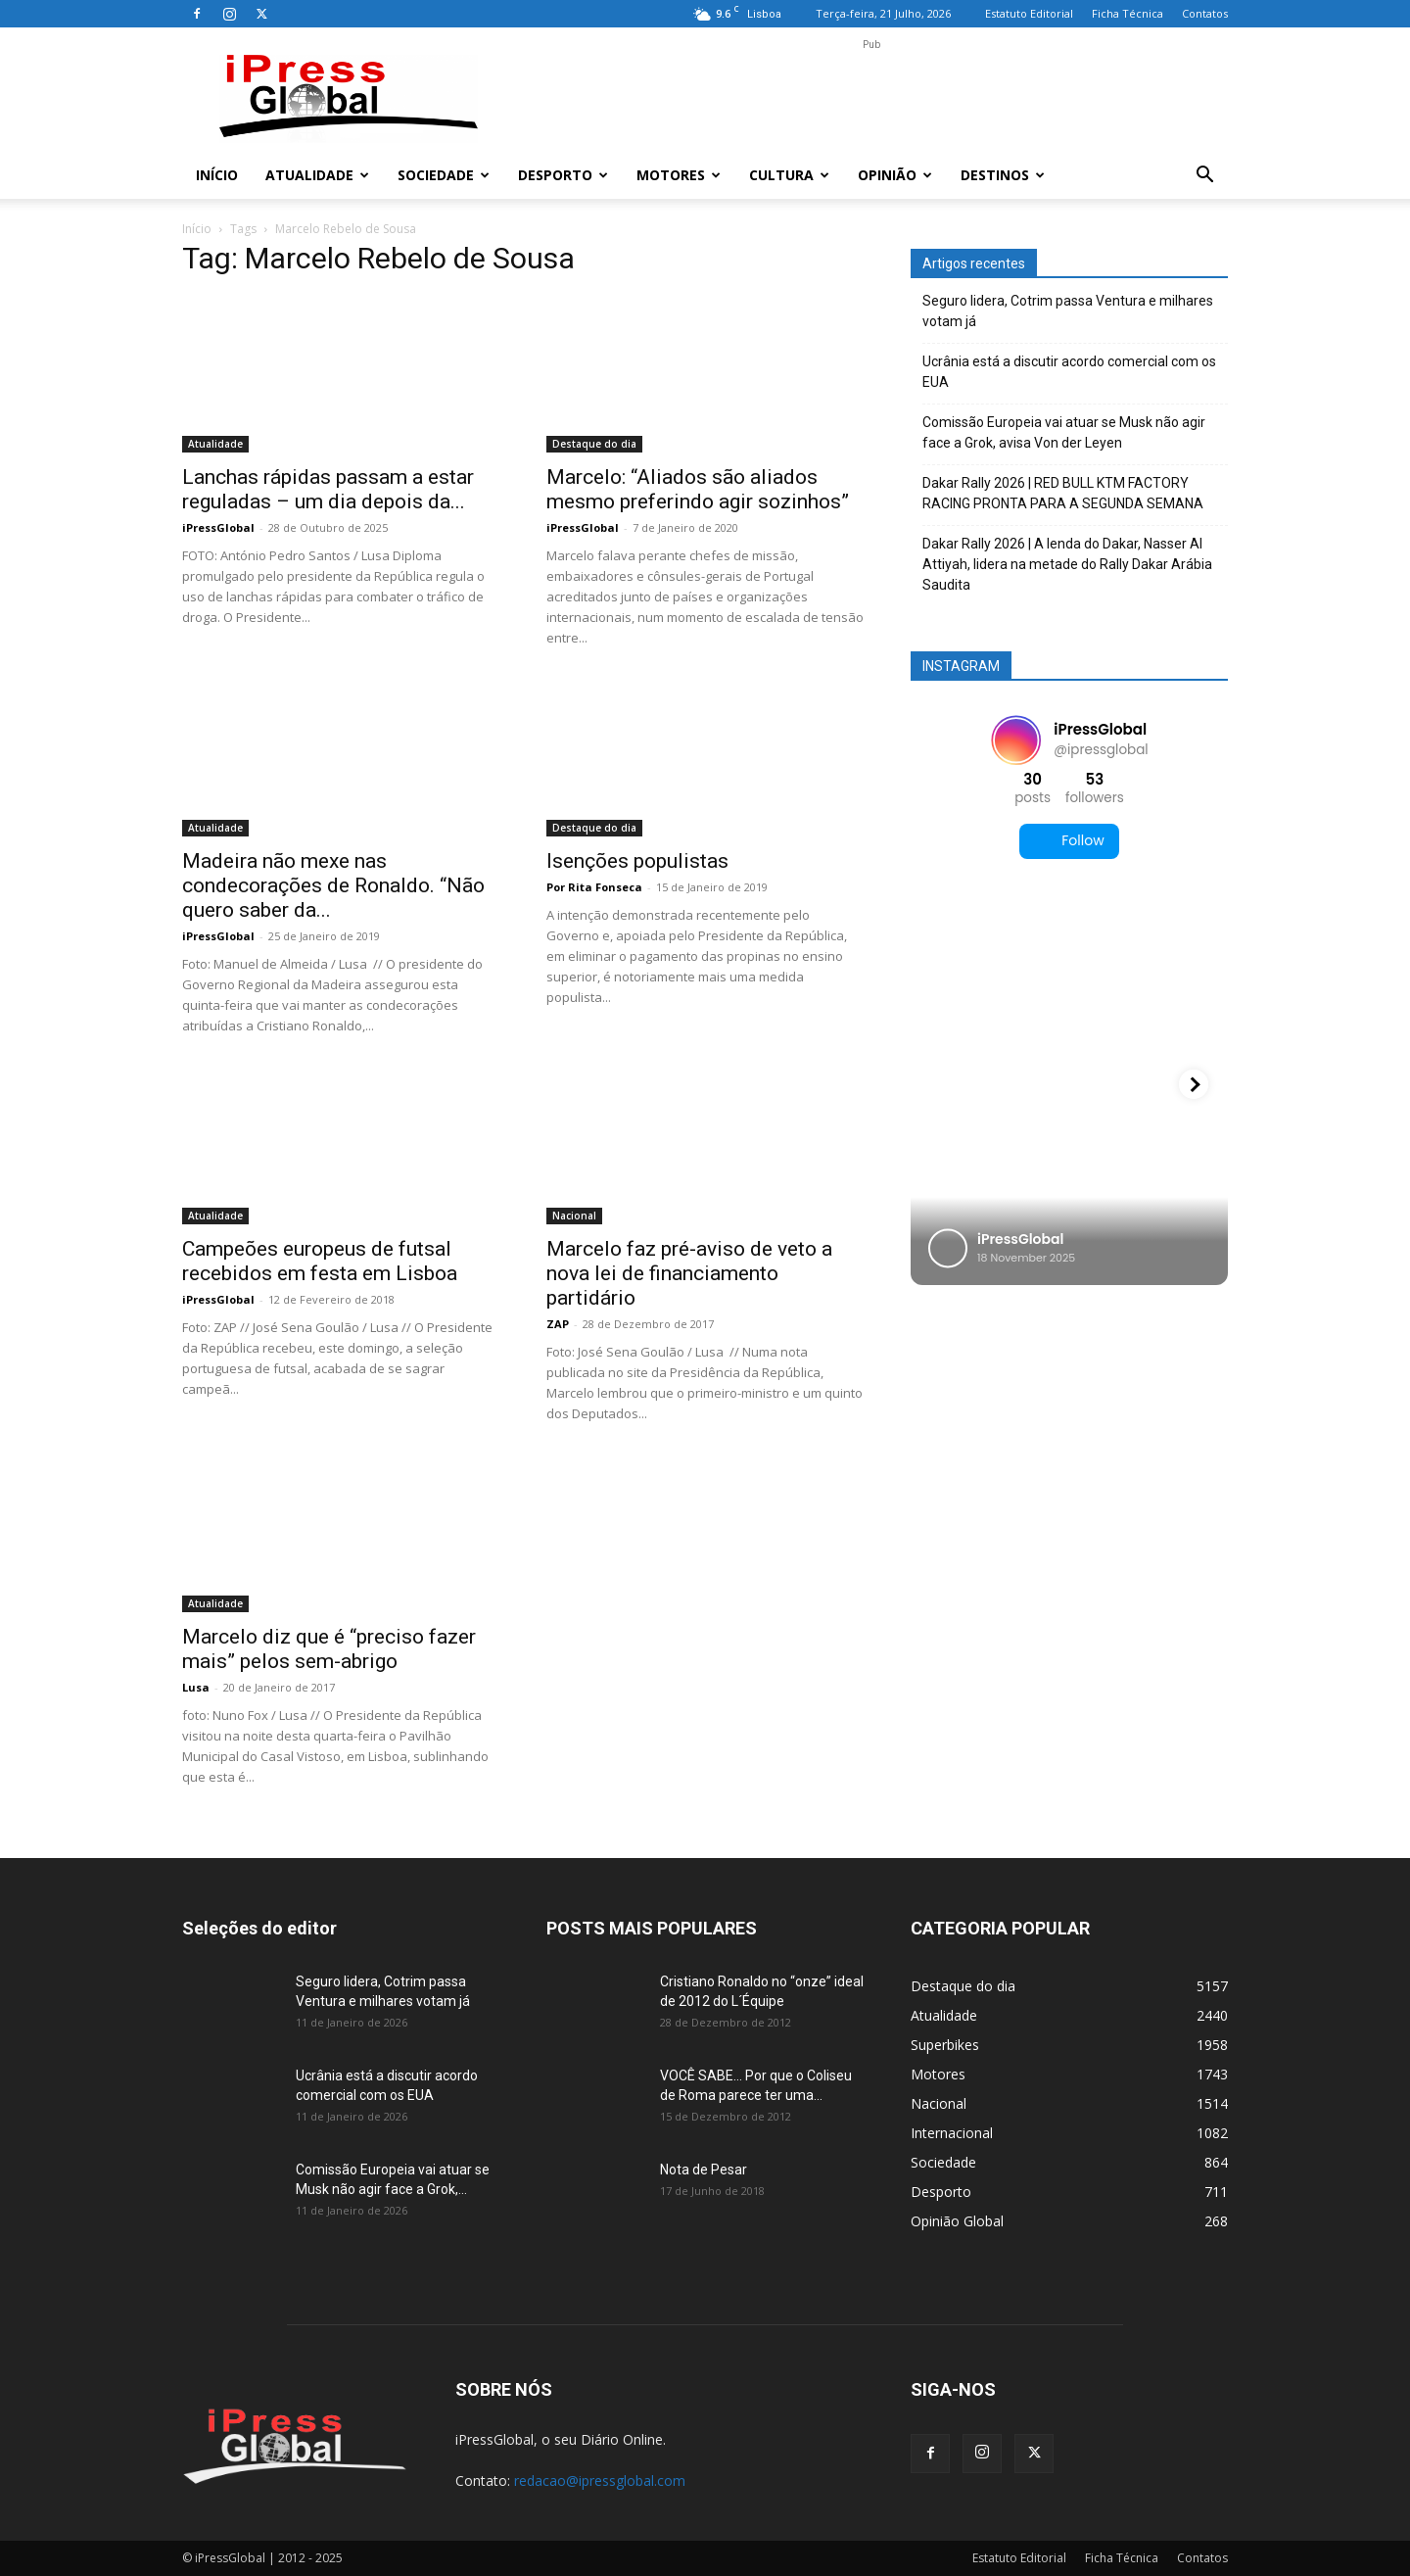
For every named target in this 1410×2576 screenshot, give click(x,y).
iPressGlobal (218, 527)
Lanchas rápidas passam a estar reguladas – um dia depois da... (328, 489)
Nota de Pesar (703, 2169)
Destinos (1003, 175)
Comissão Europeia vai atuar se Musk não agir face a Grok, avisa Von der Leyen (1063, 432)
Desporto (563, 175)
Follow (1069, 841)
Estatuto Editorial (1029, 13)
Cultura (789, 175)
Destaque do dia (594, 444)
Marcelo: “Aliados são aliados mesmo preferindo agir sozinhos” (697, 489)
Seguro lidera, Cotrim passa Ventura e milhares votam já (1067, 311)
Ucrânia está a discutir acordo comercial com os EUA (1069, 372)
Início (217, 175)
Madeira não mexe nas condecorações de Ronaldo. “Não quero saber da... (333, 885)
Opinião (895, 175)
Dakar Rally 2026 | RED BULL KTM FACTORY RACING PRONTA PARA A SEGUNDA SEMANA (1062, 493)
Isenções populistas (637, 861)
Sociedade (444, 175)
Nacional (574, 1215)
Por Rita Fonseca (594, 887)
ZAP (557, 1323)
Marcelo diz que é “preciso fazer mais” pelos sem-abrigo (329, 1649)
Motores (678, 175)
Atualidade (317, 175)
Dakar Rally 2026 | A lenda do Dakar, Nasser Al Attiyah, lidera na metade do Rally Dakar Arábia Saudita (1067, 564)
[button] (1204, 176)
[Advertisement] (871, 99)
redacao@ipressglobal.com (599, 2480)
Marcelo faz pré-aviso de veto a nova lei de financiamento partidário (689, 1273)
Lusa (196, 1687)
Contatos (1205, 13)
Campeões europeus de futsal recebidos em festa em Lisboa (319, 1261)
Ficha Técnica (1127, 13)
